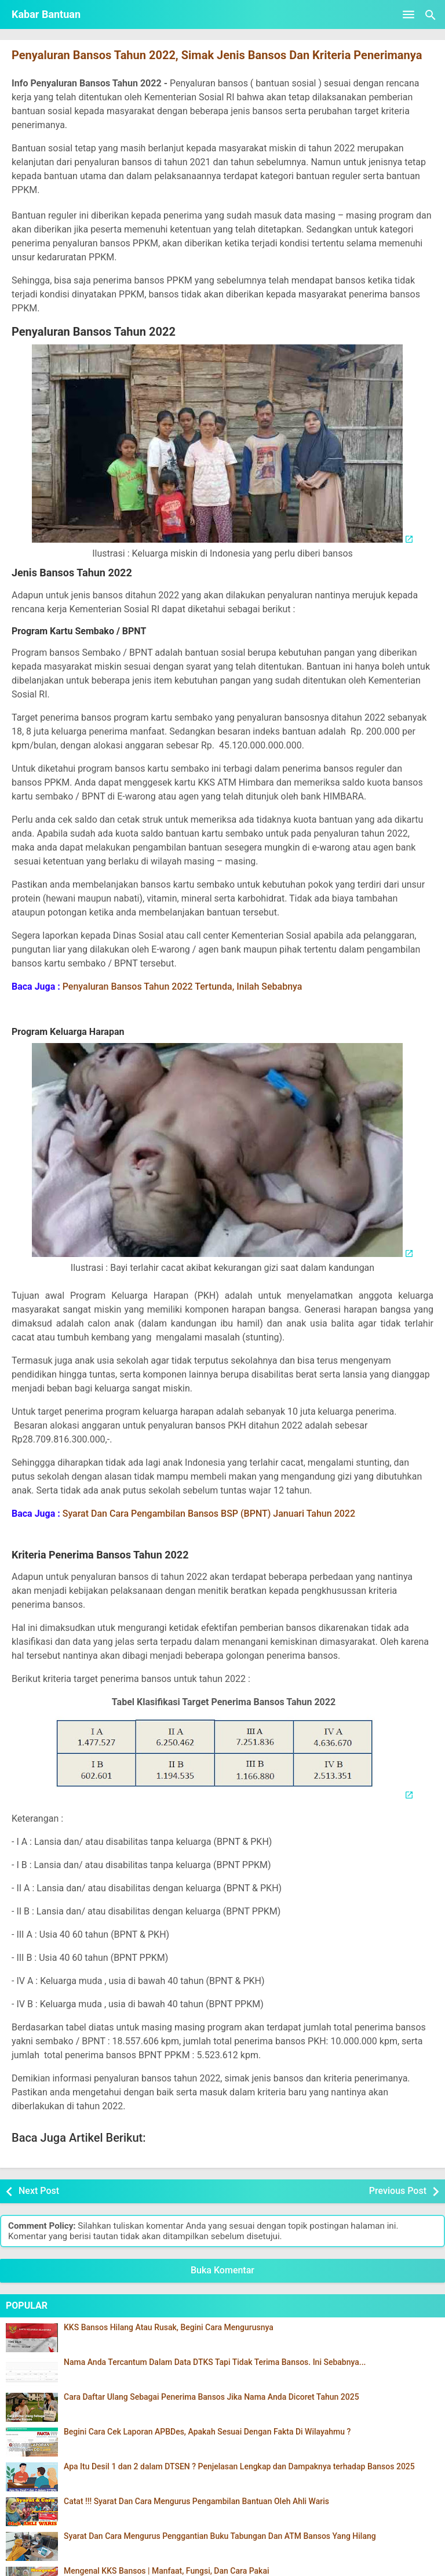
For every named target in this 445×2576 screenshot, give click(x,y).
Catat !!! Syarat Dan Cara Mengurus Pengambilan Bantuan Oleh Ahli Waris (196, 2501)
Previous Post (397, 2190)
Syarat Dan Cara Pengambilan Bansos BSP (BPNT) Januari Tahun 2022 (209, 1513)
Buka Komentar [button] (222, 2270)
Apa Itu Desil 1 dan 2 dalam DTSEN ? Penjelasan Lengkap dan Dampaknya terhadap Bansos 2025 (239, 2466)
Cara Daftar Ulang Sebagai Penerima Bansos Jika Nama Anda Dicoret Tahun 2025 (211, 2397)
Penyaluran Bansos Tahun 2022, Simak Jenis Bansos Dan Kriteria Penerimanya (217, 55)
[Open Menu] (408, 14)
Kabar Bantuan (46, 14)
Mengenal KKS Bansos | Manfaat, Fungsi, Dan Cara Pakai (166, 2571)
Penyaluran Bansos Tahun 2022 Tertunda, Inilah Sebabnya (182, 986)
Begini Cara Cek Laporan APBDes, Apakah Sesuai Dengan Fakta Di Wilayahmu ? (207, 2432)
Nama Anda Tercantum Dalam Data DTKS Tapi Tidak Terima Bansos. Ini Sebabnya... (215, 2362)
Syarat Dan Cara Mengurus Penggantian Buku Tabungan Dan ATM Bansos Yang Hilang (220, 2536)
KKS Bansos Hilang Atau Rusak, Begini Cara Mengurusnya (168, 2327)
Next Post (39, 2190)
